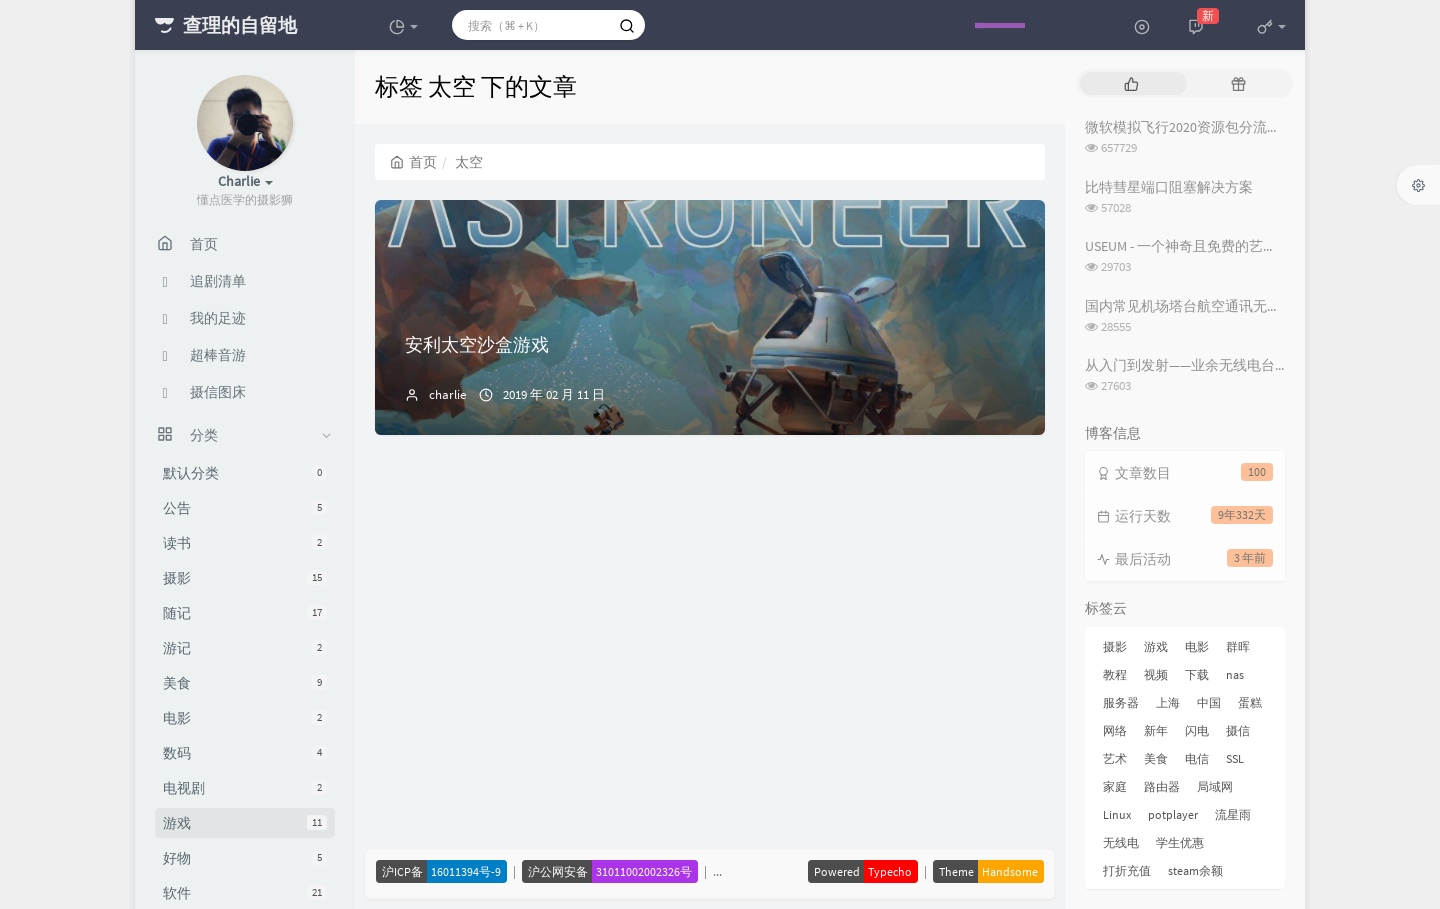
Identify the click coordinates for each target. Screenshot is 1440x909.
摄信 (1238, 730)
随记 (245, 613)
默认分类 (245, 473)
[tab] (1131, 83)
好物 (245, 858)
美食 (245, 683)
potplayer (1173, 814)
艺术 (1115, 758)
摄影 (245, 578)
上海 (1168, 702)
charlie (447, 394)
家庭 (1115, 786)
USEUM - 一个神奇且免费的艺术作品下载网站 (1223, 246)
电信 (1197, 758)
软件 (245, 893)
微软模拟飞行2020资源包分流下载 (1190, 127)
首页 (413, 162)
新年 (1156, 730)
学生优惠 (1180, 842)
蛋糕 (1250, 702)
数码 (245, 753)
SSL (1235, 758)
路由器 (1162, 786)
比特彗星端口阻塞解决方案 (1169, 187)
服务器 (1121, 702)
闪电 (1197, 730)
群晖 (1238, 646)
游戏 (245, 823)
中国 (1209, 702)
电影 (245, 718)
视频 (1156, 674)
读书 (245, 543)
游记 (245, 648)
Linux (1117, 814)
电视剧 (245, 788)
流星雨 (1233, 814)
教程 (1115, 674)
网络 (1115, 730)
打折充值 (1127, 870)
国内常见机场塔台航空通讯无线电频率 (1204, 306)
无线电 (1121, 842)
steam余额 (1195, 870)
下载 (1197, 674)
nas (1235, 674)
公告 (245, 508)
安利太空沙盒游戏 (477, 344)
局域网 (1215, 786)
